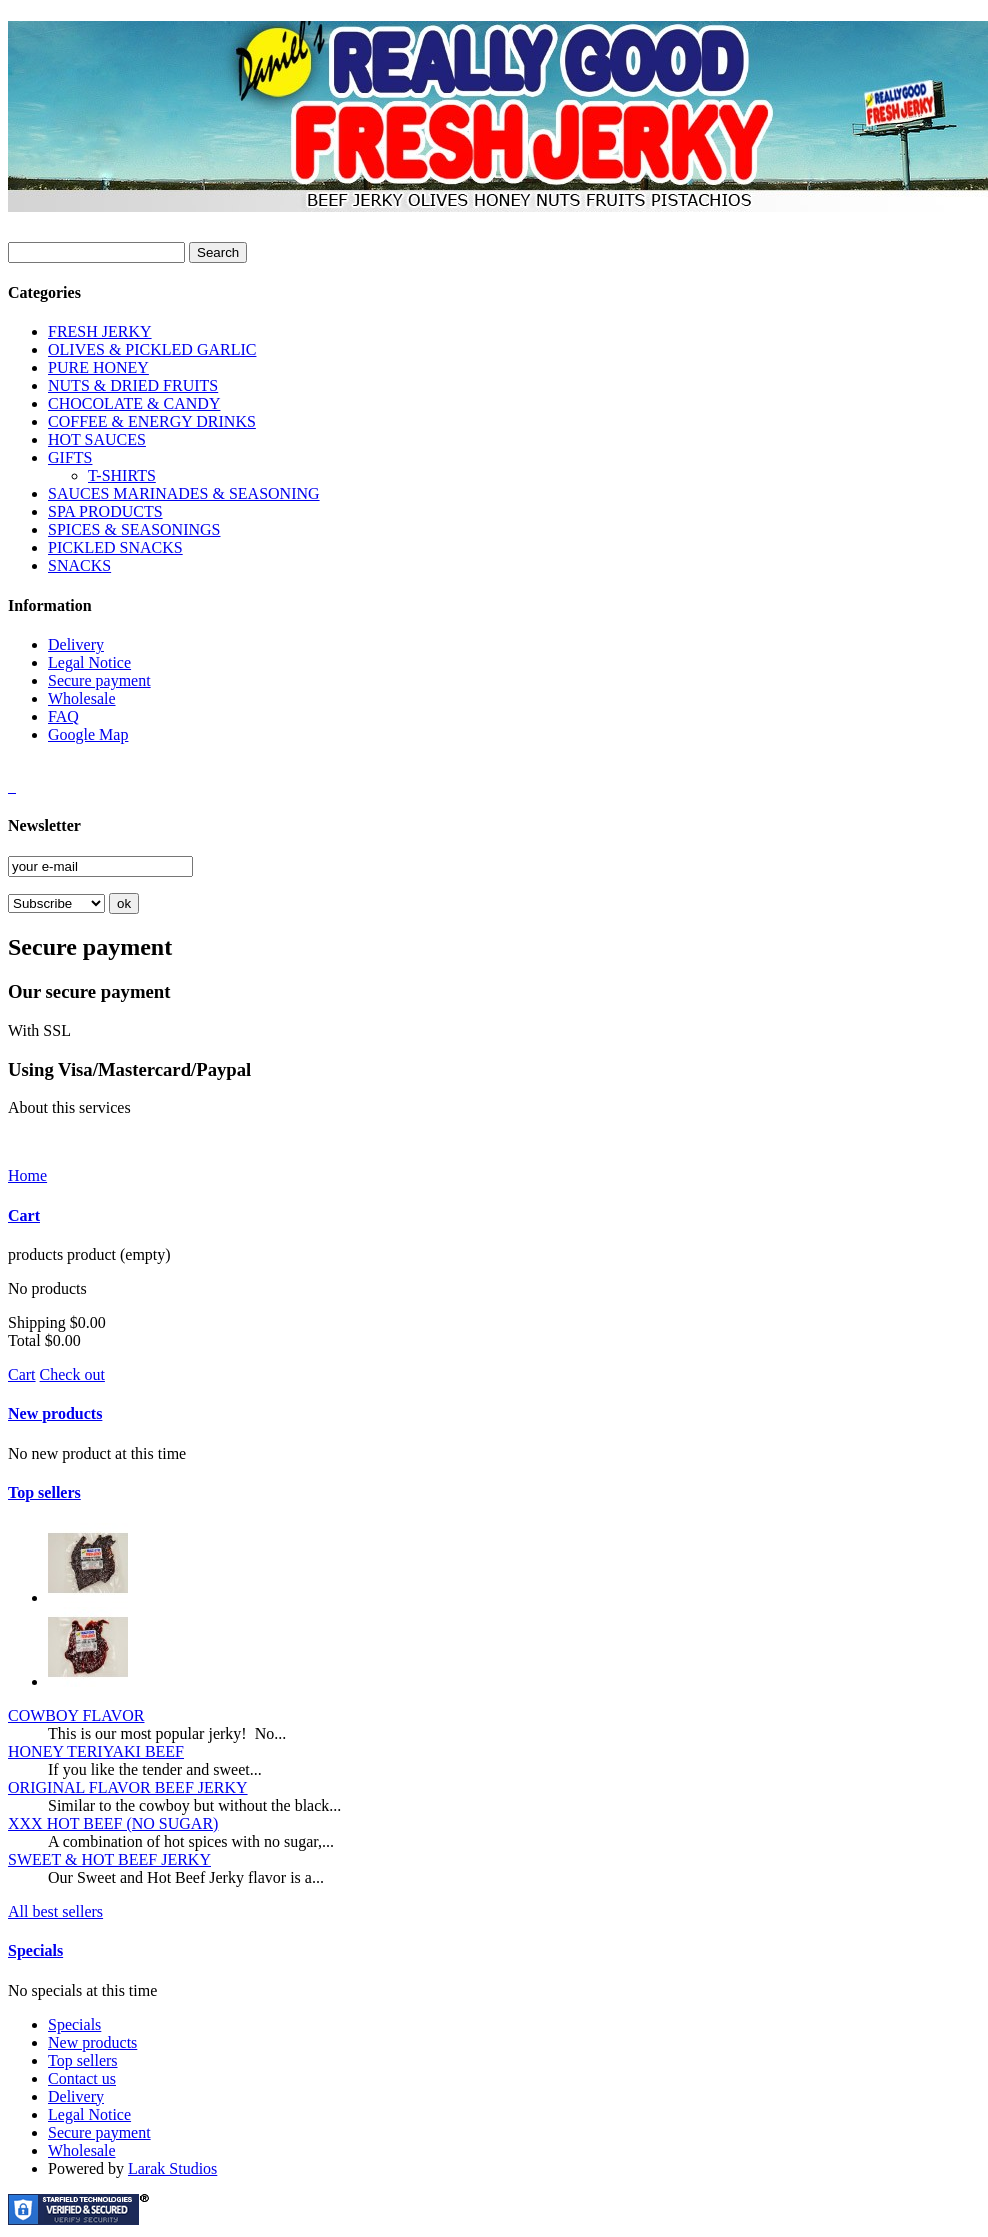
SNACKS (79, 565)
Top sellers (44, 1492)
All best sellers (55, 1911)
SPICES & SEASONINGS (134, 529)
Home (27, 1175)
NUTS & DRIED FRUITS (133, 385)
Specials (35, 1950)
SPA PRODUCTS (105, 511)
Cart (24, 1215)
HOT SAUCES (97, 439)
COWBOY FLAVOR (76, 1715)
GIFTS (70, 457)
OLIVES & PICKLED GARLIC (152, 349)
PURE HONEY (98, 367)
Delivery (76, 644)
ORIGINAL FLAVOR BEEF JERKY (128, 1787)
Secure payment (99, 680)
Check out (72, 1374)
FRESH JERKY (100, 331)
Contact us (82, 2078)
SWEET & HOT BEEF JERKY (109, 1859)
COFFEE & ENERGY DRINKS (152, 421)
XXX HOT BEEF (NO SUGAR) (113, 1823)
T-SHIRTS (122, 475)
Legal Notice (89, 662)
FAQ (63, 716)
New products (55, 1413)
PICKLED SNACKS (115, 547)
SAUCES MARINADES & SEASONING (184, 493)
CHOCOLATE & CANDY (134, 403)
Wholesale (82, 698)
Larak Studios (172, 2168)
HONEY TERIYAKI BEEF (96, 1751)
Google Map (88, 734)
